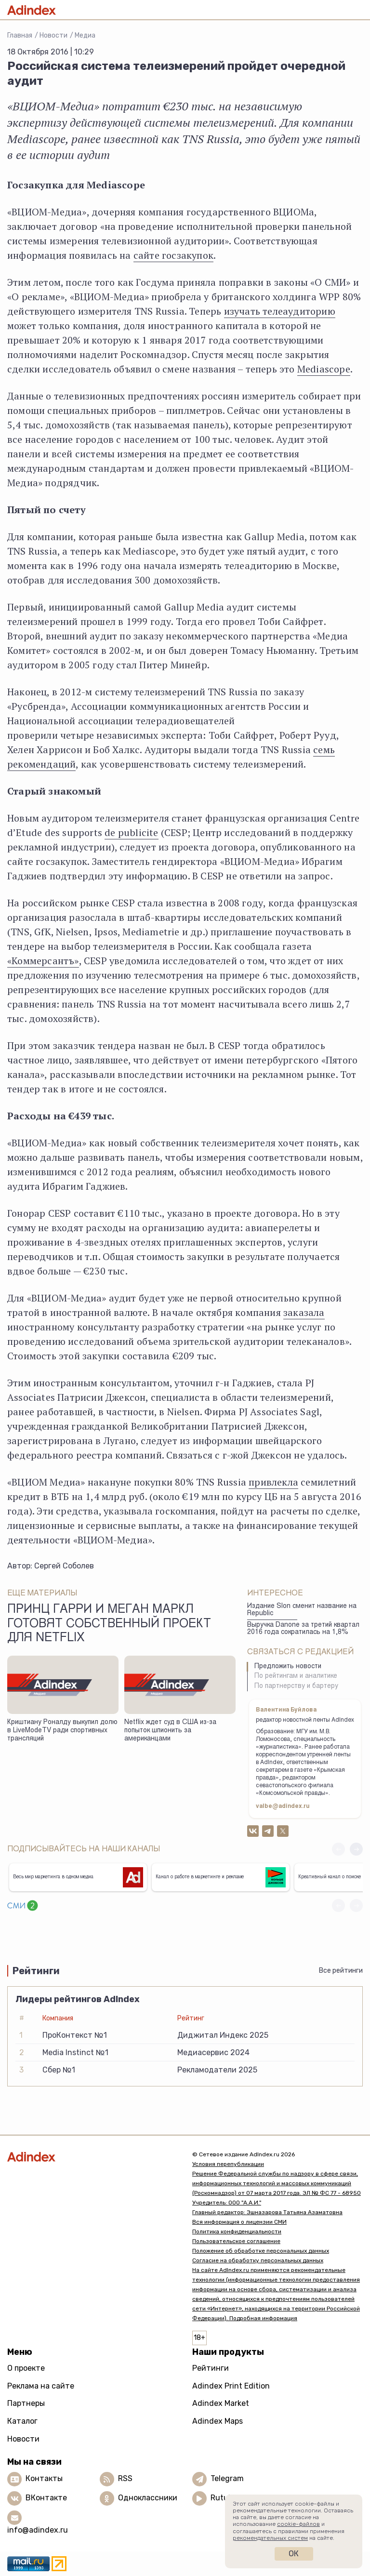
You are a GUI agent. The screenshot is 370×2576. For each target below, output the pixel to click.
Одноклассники (147, 2497)
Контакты (44, 2478)
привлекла (273, 1481)
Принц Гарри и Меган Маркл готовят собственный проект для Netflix (109, 1624)
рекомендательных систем (270, 2538)
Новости (53, 35)
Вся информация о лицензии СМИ (239, 2221)
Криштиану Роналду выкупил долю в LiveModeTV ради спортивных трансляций (62, 1730)
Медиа (85, 35)
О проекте (26, 2368)
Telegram (227, 2478)
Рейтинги (210, 2368)
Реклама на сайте (40, 2385)
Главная (19, 35)
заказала (304, 1312)
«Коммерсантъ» (43, 960)
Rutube (224, 2497)
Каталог (22, 2421)
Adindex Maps (217, 2421)
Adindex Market (220, 2403)
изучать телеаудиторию (279, 311)
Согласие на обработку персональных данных (257, 2260)
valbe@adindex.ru (283, 1806)
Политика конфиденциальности (236, 2231)
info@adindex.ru (37, 2530)
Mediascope (323, 368)
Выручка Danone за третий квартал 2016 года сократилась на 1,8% (303, 1629)
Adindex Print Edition (231, 2385)
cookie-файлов (298, 2524)
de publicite (131, 832)
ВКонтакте (46, 2497)
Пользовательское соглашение (236, 2241)
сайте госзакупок (173, 255)
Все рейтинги (341, 1970)
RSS (125, 2478)
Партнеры (26, 2403)
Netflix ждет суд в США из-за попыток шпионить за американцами (170, 1730)
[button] (356, 1849)
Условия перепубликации (228, 2164)
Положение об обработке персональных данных (260, 2250)
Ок (294, 2553)
